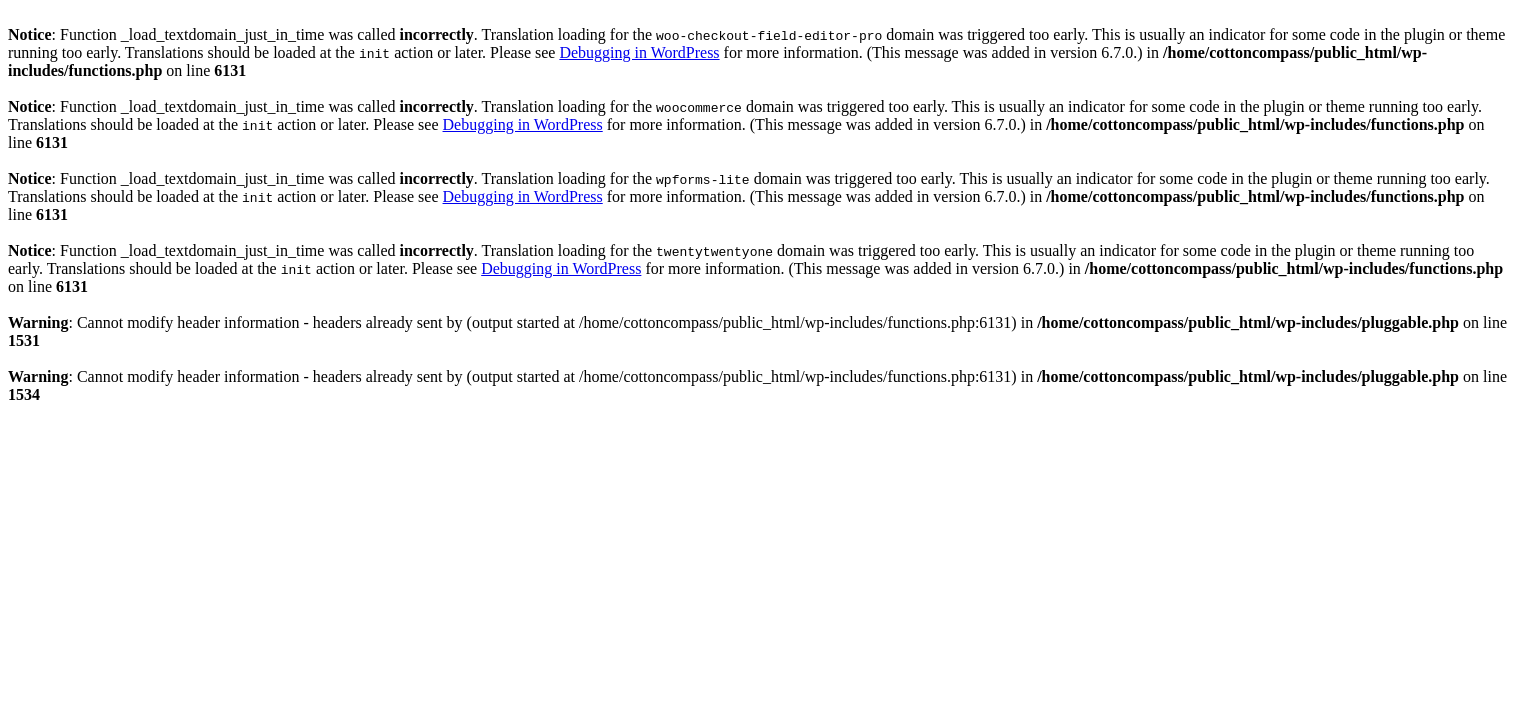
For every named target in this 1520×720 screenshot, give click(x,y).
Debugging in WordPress (639, 52)
